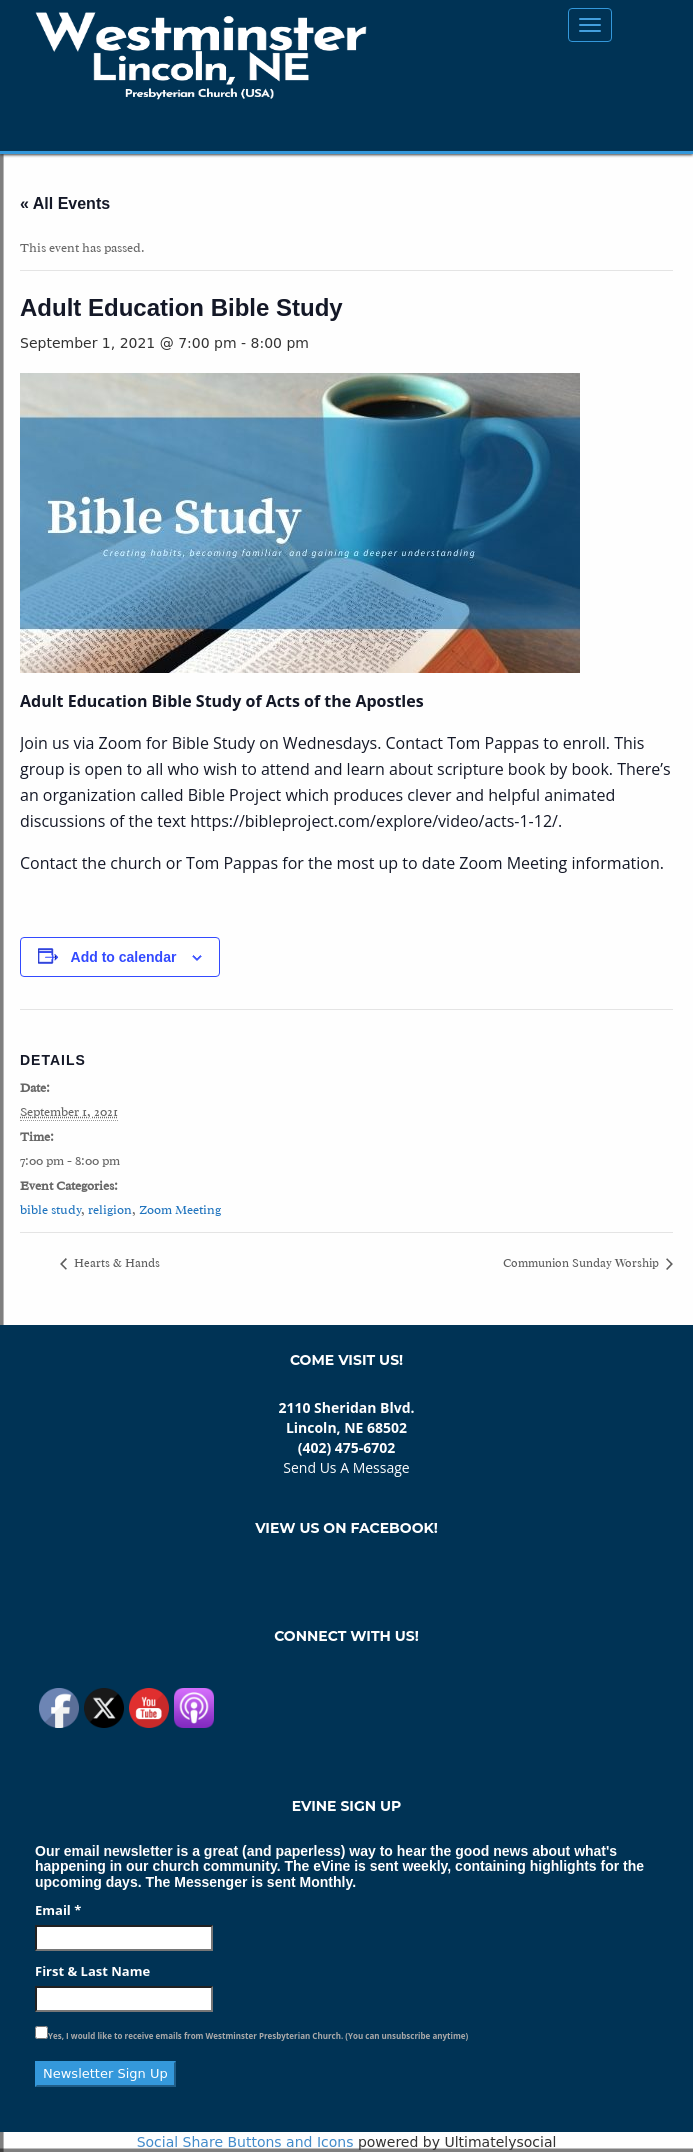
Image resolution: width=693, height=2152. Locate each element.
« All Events (65, 203)
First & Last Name (92, 1971)
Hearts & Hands (115, 1263)
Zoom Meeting (180, 1209)
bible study (50, 1209)
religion (110, 1209)
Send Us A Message (346, 1467)
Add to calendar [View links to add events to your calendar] (124, 957)
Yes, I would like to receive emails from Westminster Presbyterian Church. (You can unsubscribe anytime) (258, 2035)
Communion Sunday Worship (582, 1263)
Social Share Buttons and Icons (245, 2142)
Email (58, 1910)
